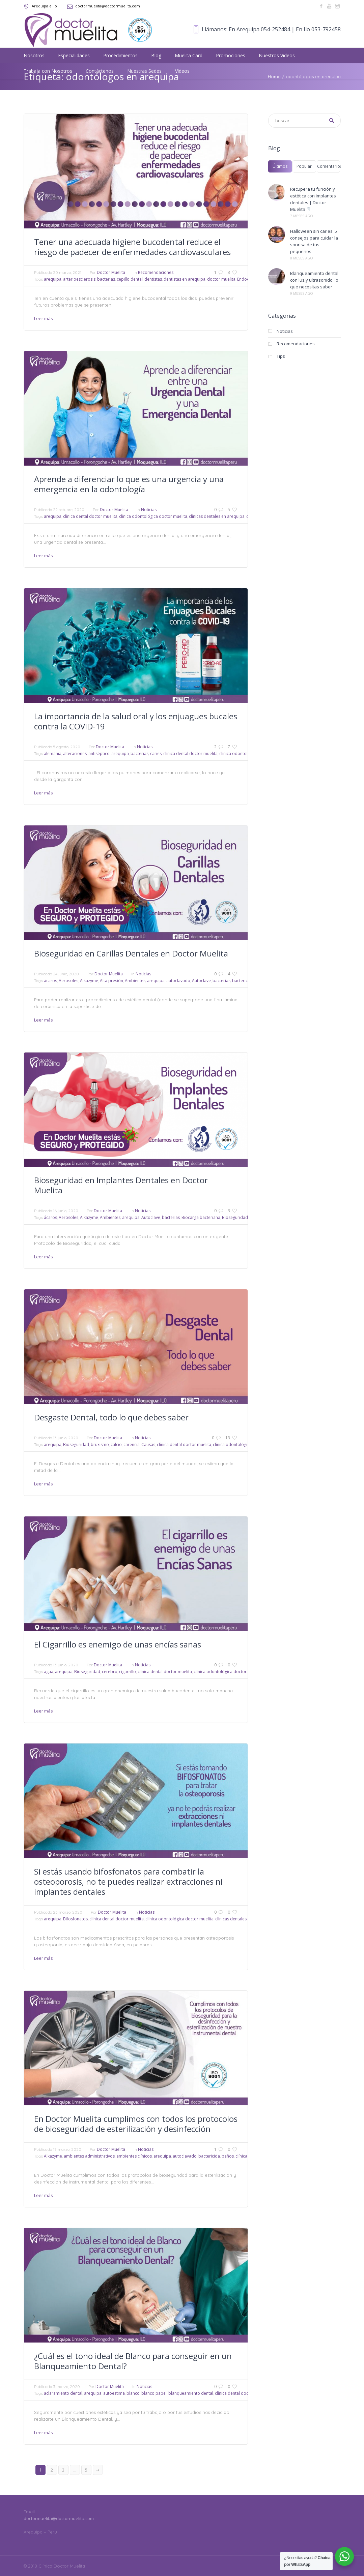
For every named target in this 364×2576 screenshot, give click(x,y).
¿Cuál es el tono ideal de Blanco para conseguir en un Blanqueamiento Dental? (133, 2360)
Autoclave (201, 980)
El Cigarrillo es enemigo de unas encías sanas (117, 1644)
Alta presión (111, 980)
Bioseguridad (235, 1217)
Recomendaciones (155, 272)
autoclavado (178, 980)
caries (156, 753)
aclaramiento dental (63, 2393)
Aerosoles (68, 980)
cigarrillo (127, 1671)
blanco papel (154, 2393)
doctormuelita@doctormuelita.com (107, 5)
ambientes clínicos (134, 2156)
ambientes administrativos (89, 2156)
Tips (281, 356)
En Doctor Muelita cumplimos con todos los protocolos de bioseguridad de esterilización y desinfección (135, 2123)
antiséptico (99, 753)
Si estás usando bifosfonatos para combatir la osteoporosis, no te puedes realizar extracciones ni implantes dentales (128, 1881)
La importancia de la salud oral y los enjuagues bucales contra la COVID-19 (135, 721)
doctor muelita (221, 279)
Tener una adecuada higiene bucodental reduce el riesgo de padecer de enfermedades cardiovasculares (132, 246)
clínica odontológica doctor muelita (153, 516)
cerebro (109, 1671)
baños (228, 2156)
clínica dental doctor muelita (90, 516)
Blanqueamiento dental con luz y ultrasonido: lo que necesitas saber (314, 280)
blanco (133, 2393)
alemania (52, 753)
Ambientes (135, 980)
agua (48, 1671)
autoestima (114, 2393)
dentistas (153, 279)
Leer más (43, 318)
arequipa (52, 279)
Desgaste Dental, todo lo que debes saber (111, 1417)
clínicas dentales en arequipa (217, 516)
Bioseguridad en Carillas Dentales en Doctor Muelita (131, 953)
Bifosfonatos (75, 1919)
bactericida (243, 980)
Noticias (149, 509)
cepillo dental (130, 279)
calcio (116, 1444)
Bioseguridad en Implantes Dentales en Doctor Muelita (121, 1185)
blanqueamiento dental (190, 2393)
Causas (148, 1444)
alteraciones (75, 753)
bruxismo (100, 1444)
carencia (131, 1444)
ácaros (50, 980)
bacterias (106, 279)
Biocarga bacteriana (200, 1217)
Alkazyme (89, 980)
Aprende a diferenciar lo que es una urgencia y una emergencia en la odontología (129, 484)
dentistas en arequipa (184, 279)
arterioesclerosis (79, 279)
